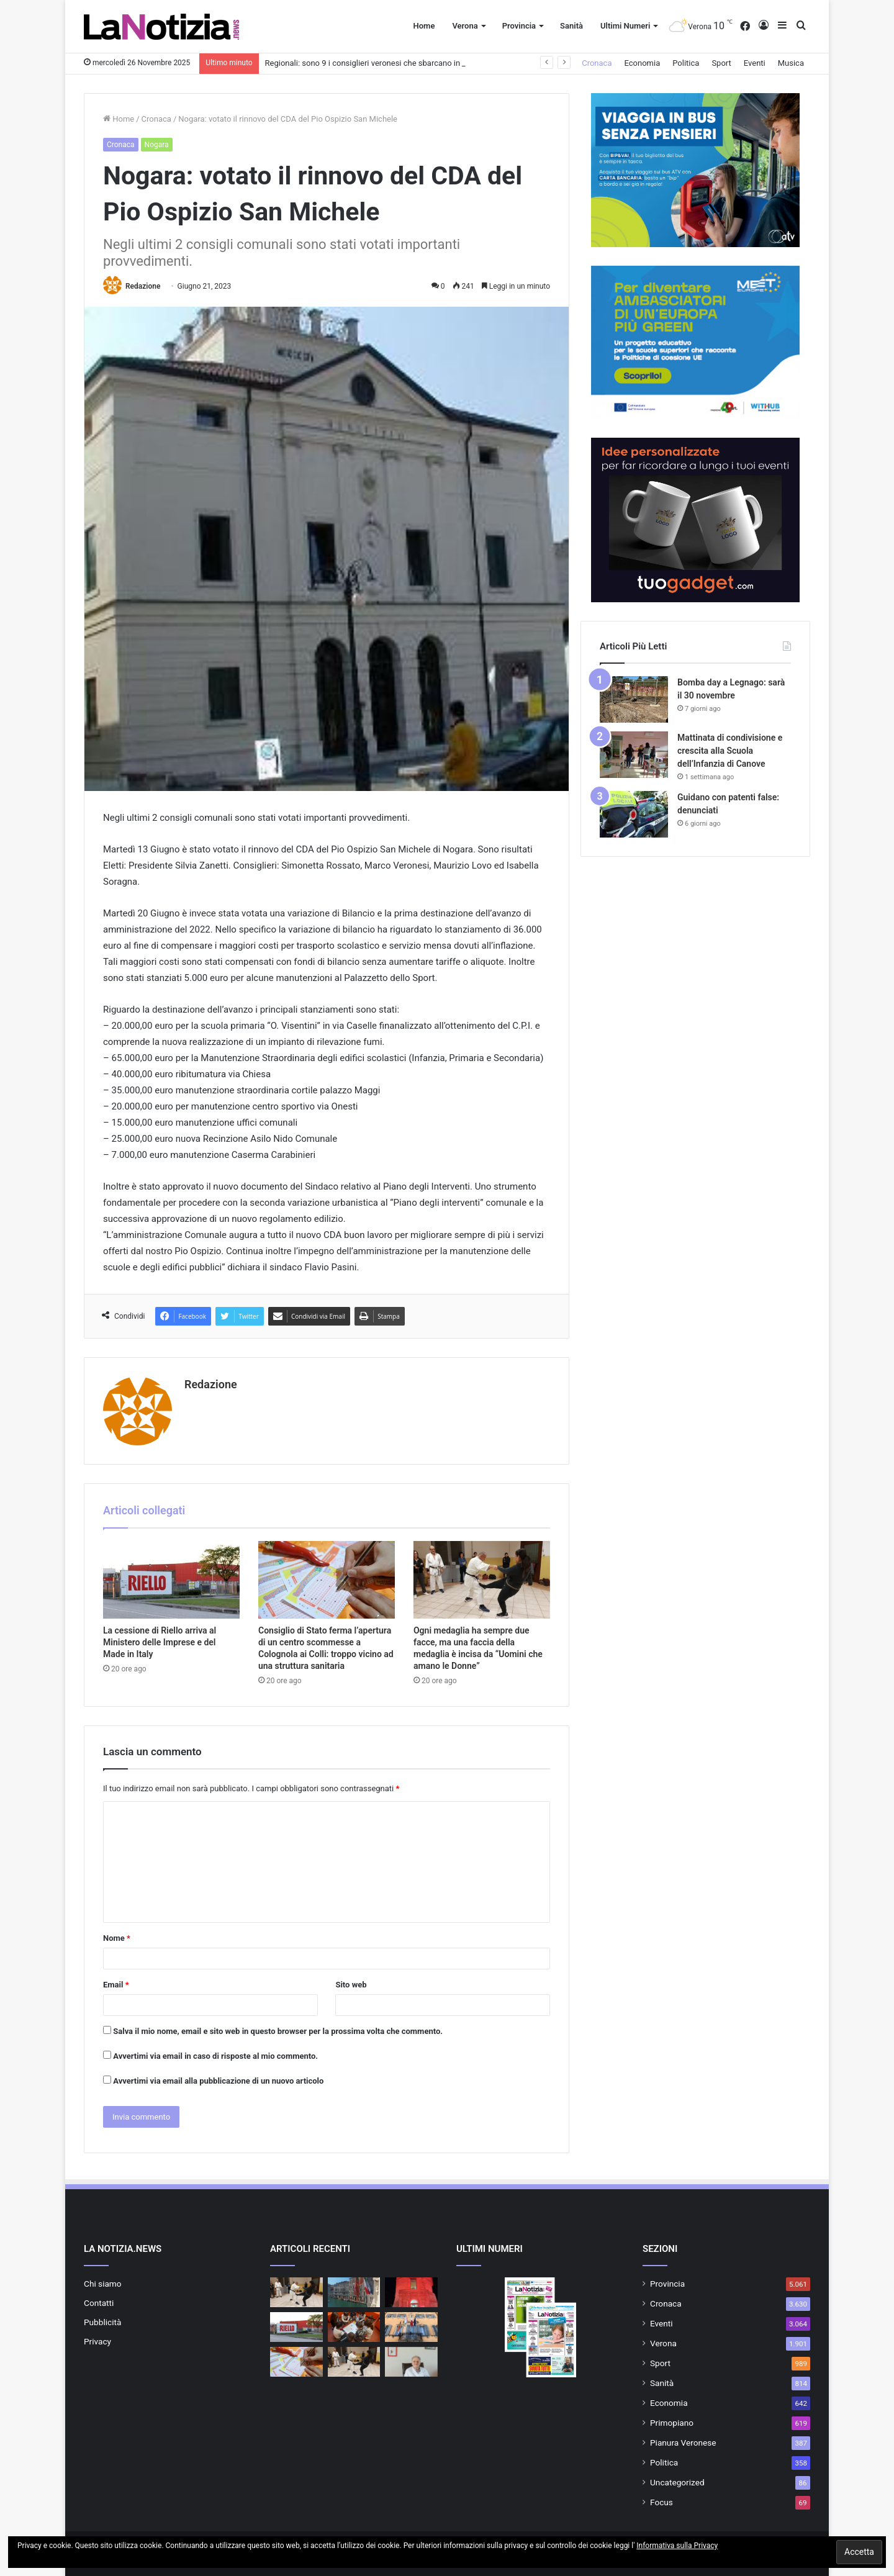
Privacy (97, 2341)
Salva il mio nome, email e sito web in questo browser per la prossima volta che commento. (278, 2031)
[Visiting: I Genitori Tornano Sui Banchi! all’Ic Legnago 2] (354, 2327)
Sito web (350, 1984)
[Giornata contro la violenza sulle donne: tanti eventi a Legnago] (411, 2292)
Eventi (754, 63)
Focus (661, 2502)
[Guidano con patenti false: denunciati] (634, 814)
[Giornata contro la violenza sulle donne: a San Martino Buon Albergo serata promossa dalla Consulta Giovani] (411, 2327)
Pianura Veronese (683, 2442)
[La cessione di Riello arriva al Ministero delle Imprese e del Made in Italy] (171, 1579)
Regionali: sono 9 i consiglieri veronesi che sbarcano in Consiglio (380, 63)
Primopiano (671, 2423)
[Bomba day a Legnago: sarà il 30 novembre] (634, 699)
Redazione (142, 286)
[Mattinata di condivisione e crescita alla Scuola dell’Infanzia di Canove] (634, 754)
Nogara (157, 144)
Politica (685, 63)
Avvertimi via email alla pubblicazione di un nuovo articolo (218, 2081)
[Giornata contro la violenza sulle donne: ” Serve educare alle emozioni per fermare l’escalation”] (411, 2362)
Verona (464, 25)
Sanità (571, 25)
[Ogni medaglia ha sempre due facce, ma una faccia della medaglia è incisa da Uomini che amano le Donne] (296, 2292)
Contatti (99, 2303)
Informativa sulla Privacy (677, 2545)
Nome (116, 1938)
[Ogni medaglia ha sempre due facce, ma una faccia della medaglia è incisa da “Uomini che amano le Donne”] (481, 1579)
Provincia (519, 25)
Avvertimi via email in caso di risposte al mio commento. (215, 2056)
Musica (791, 63)
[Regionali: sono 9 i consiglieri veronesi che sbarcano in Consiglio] (354, 2292)
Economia (643, 63)
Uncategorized (677, 2482)
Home (424, 25)
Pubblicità (102, 2322)
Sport (721, 63)
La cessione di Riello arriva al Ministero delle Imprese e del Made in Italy (159, 1642)
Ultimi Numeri (625, 25)
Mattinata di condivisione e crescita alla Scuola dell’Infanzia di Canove (729, 751)
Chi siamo (103, 2284)
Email (116, 1984)
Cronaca (597, 63)
